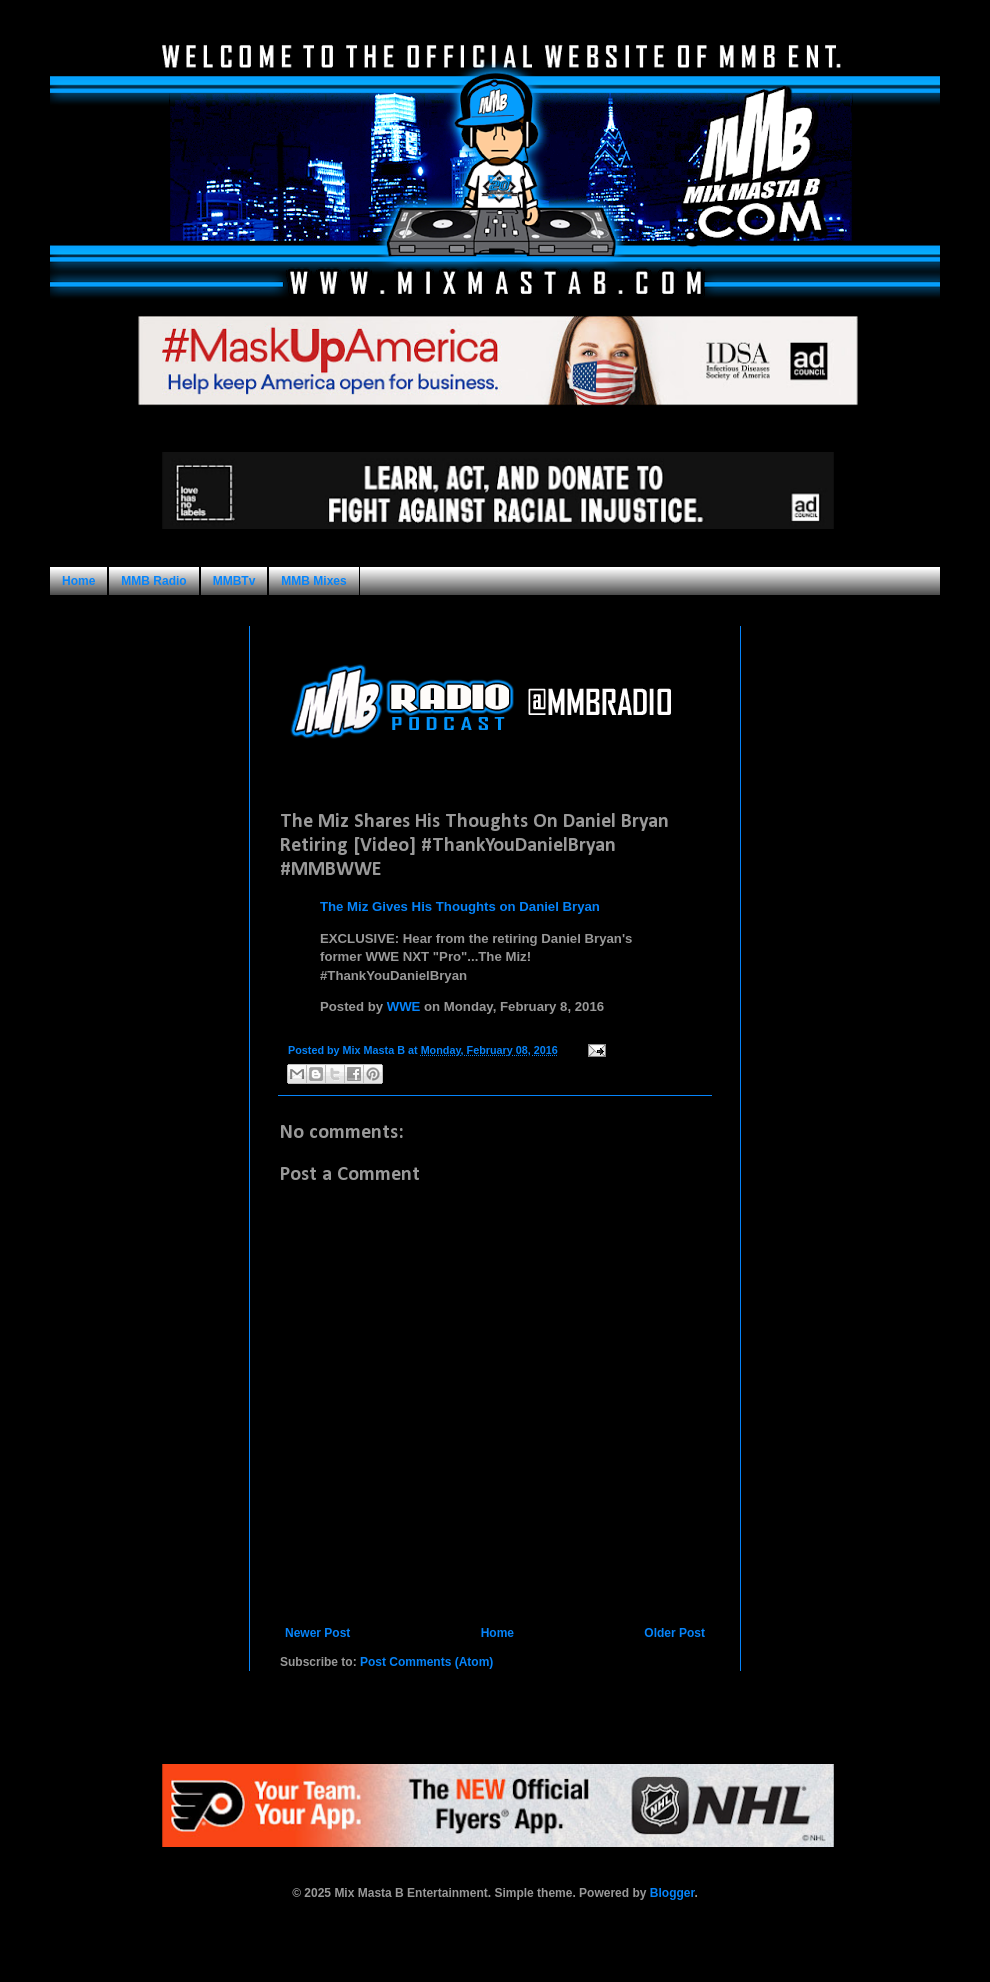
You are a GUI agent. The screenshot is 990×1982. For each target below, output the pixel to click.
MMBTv (234, 581)
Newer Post (317, 1633)
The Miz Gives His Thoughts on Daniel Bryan (460, 906)
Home (78, 581)
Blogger (672, 1893)
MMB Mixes (313, 581)
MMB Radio (153, 581)
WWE (404, 1006)
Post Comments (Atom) (426, 1662)
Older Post (674, 1633)
